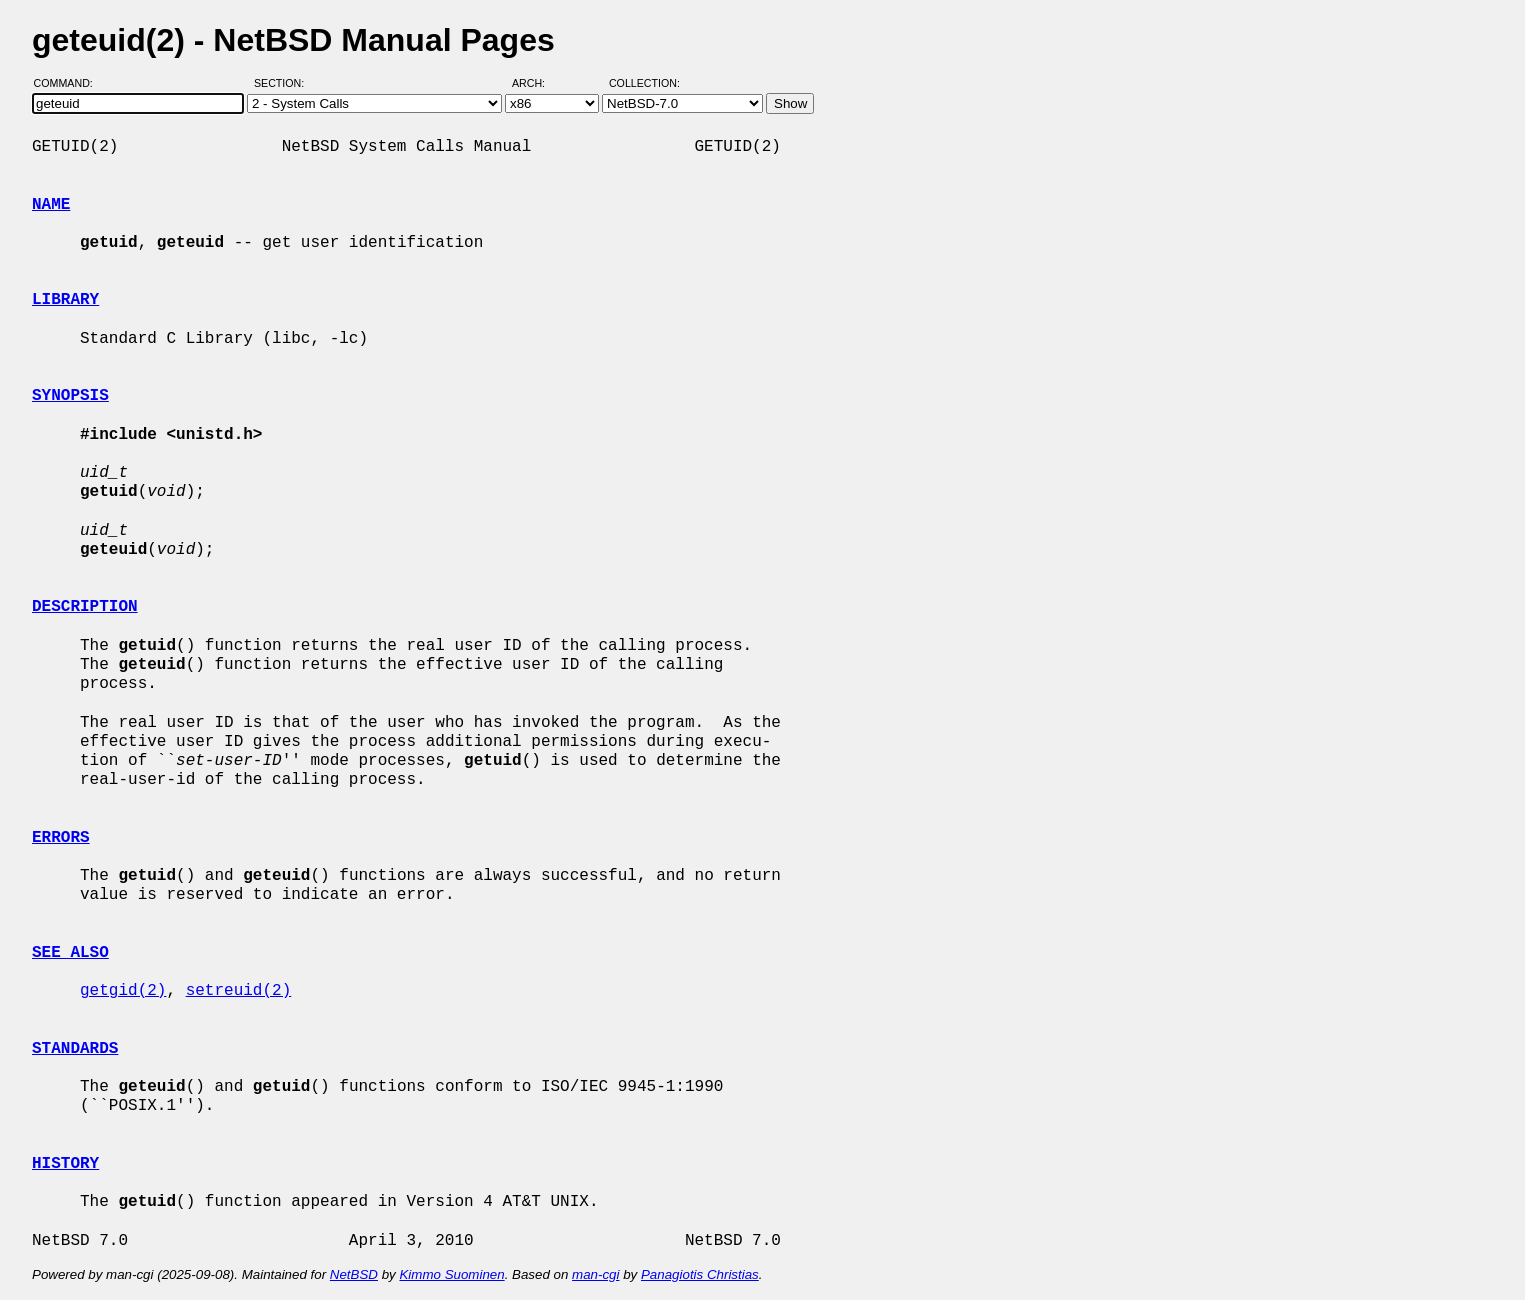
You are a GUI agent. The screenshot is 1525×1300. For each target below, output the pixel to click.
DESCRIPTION (85, 607)
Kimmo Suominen (451, 1274)
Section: (283, 83)
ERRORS (61, 838)
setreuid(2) (239, 991)
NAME (51, 205)
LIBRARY (65, 300)
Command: (69, 83)
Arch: (537, 83)
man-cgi (595, 1274)
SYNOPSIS (70, 396)
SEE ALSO (70, 953)
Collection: (644, 83)
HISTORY (65, 1164)
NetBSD (354, 1274)
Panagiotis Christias (700, 1274)
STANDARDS (75, 1049)
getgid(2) (123, 991)
